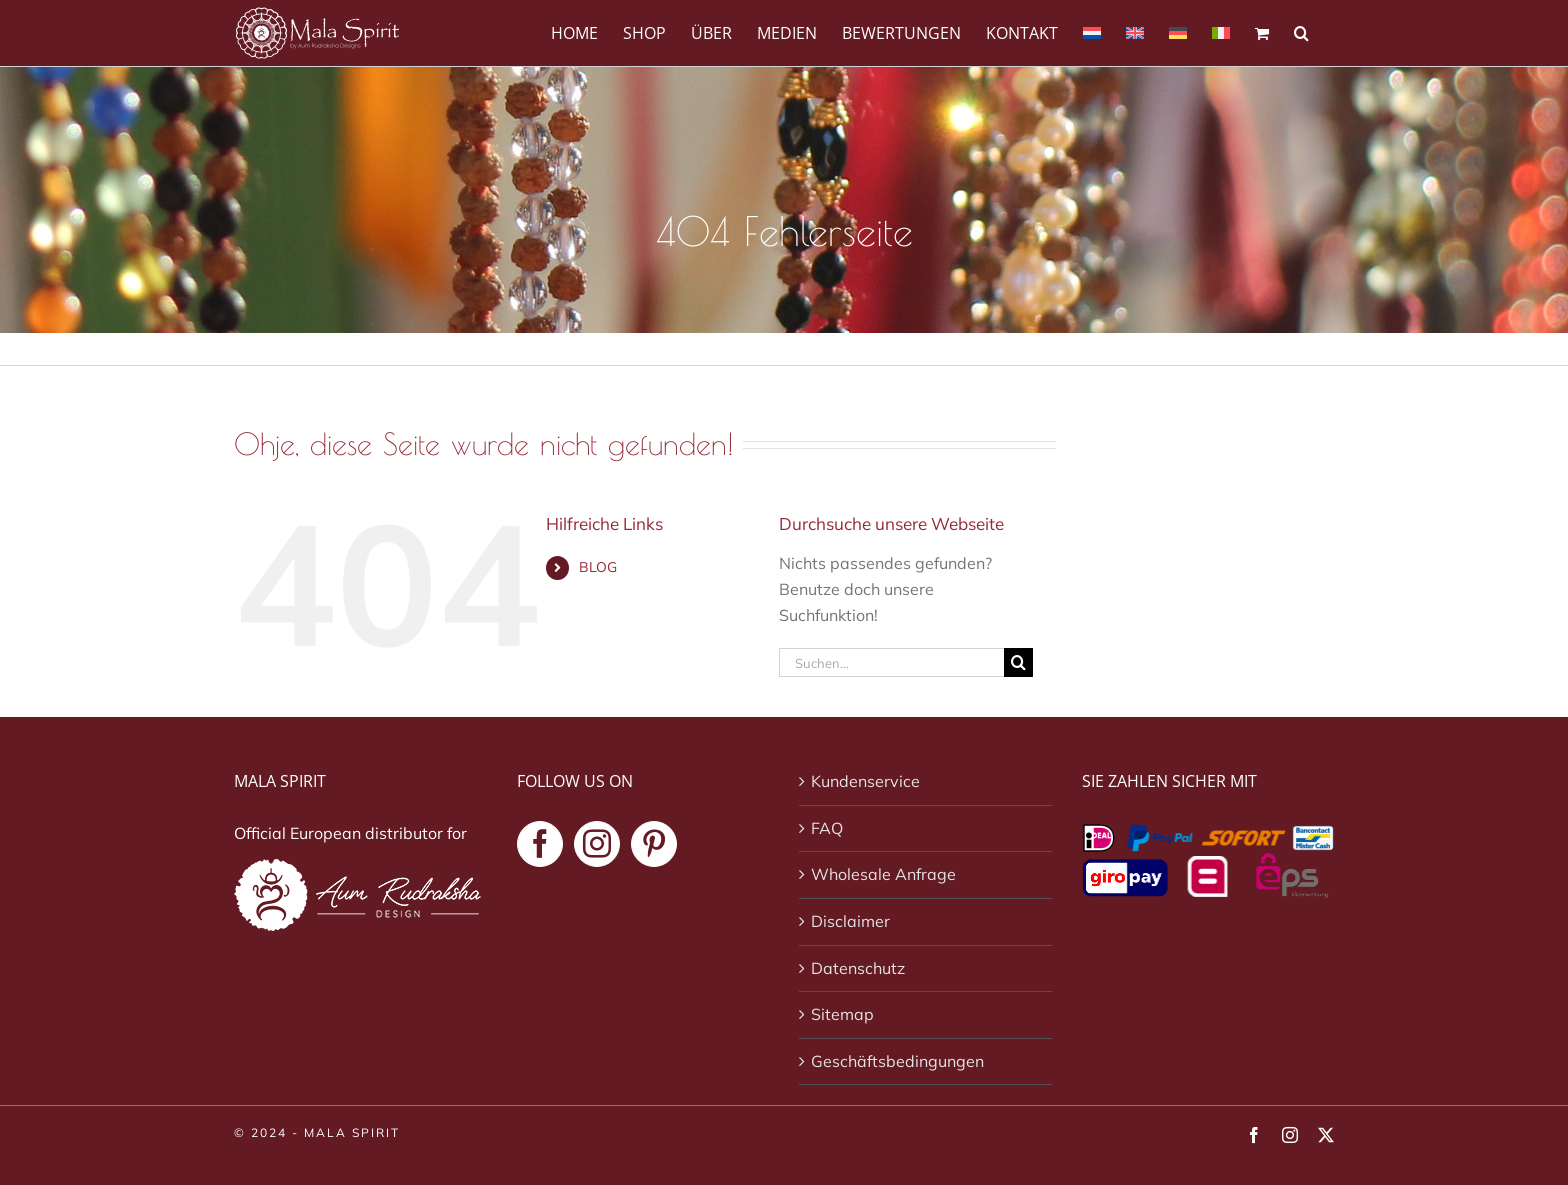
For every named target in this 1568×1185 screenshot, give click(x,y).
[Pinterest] (654, 844)
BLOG (598, 567)
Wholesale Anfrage (883, 874)
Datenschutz (858, 968)
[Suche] (1018, 662)
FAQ (827, 828)
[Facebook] (540, 844)
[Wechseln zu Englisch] (1135, 31)
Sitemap (842, 1014)
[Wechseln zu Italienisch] (1221, 31)
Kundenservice (865, 781)
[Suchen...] (891, 662)
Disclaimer (850, 921)
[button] (1301, 31)
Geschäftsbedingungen (897, 1061)
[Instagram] (597, 844)
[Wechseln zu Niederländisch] (1092, 31)
